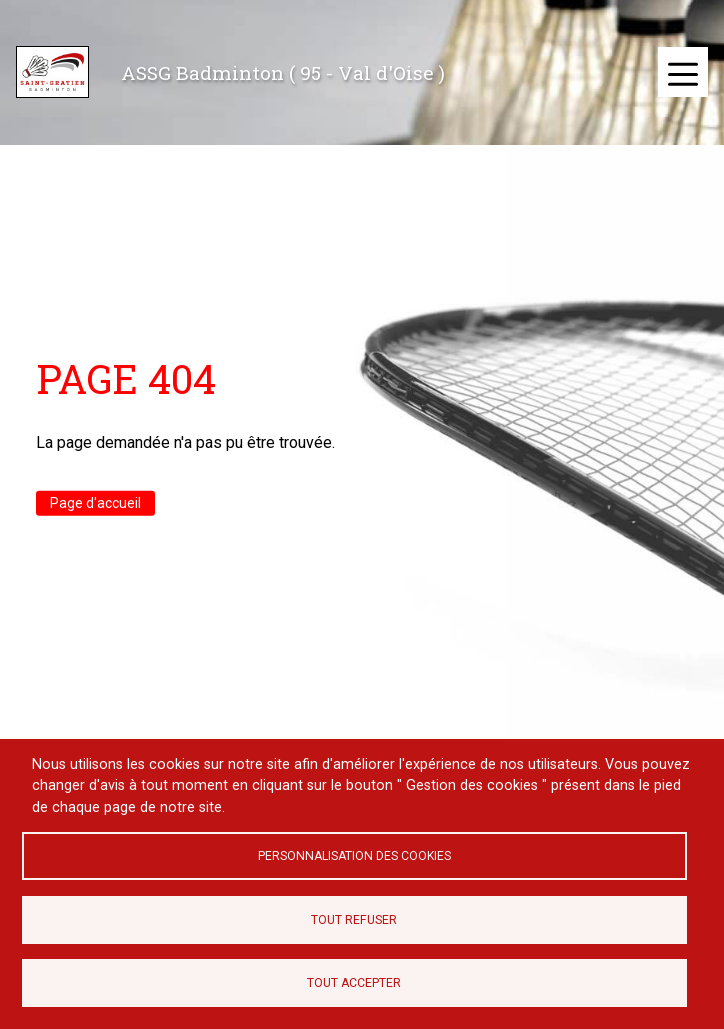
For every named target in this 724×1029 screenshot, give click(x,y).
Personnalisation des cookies (354, 856)
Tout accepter (354, 983)
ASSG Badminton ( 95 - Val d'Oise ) (283, 72)
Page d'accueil (95, 503)
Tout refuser (354, 920)
